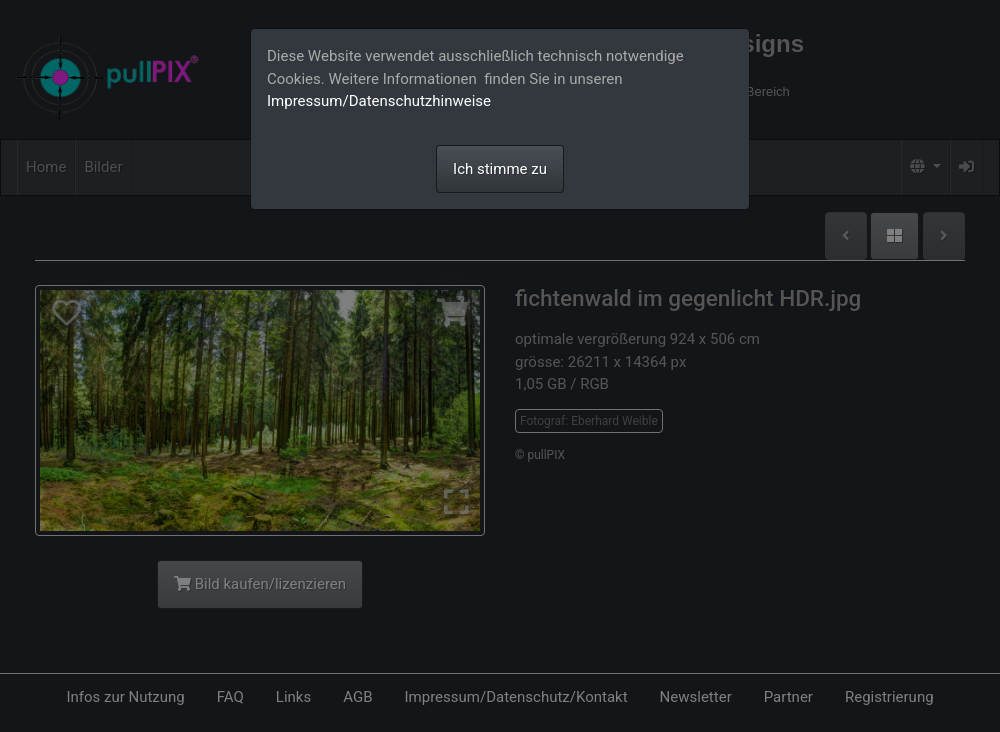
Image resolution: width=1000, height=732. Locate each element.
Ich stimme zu (500, 169)
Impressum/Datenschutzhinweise (379, 101)
